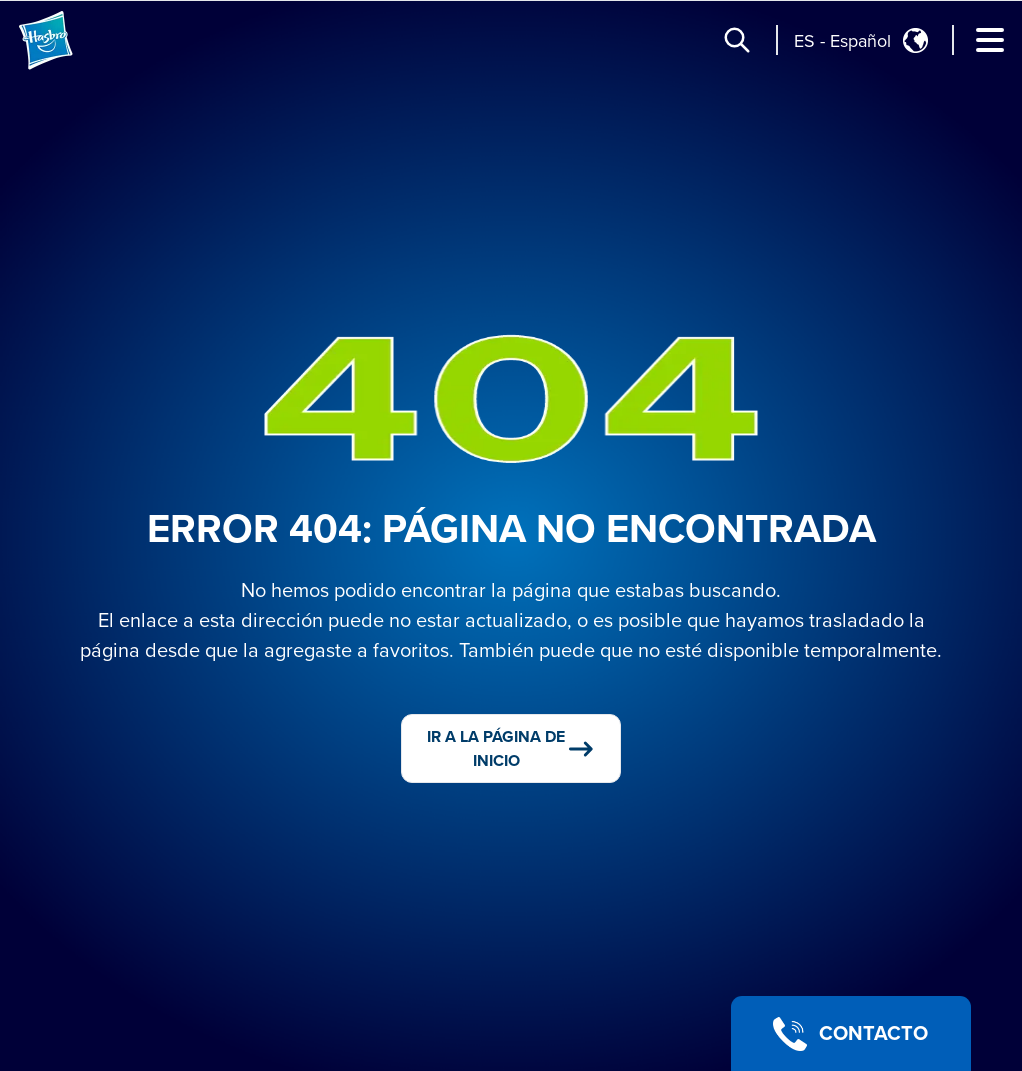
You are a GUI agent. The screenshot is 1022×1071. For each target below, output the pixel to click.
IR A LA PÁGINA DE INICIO (511, 749)
